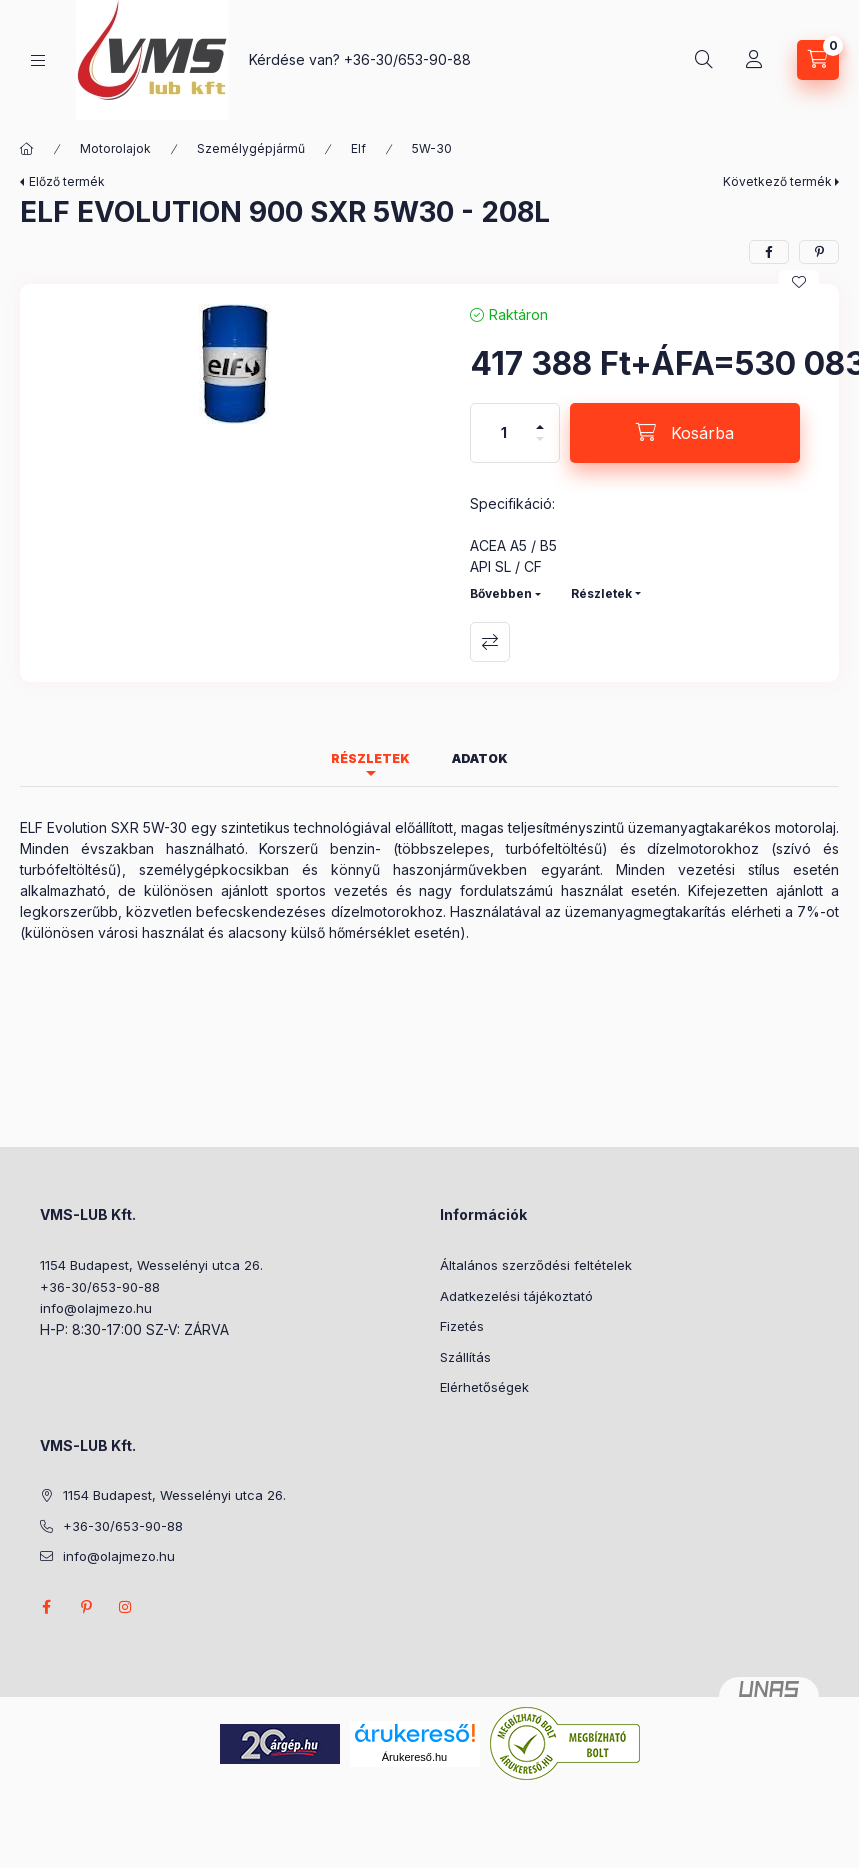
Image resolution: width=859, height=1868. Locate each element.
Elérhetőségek (484, 1387)
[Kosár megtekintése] (818, 60)
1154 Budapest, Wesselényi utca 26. (151, 1265)
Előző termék (67, 181)
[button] (235, 364)
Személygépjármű (251, 148)
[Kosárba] (685, 433)
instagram (126, 1607)
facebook (46, 1607)
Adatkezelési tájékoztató (516, 1296)
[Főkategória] (27, 149)
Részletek (601, 593)
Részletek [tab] (370, 758)
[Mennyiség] (504, 433)
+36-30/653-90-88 (407, 59)
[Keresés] (704, 60)
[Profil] (754, 60)
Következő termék (777, 181)
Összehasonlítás (490, 642)
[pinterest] (819, 252)
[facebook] (769, 252)
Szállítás (465, 1357)
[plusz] (540, 418)
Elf (358, 148)
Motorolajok (115, 148)
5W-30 (432, 148)
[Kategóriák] (38, 60)
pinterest (86, 1607)
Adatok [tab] (480, 758)
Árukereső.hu (414, 1757)
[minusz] (540, 447)
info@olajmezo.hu (96, 1308)
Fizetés (462, 1326)
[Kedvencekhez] (799, 282)
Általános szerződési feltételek (536, 1265)
